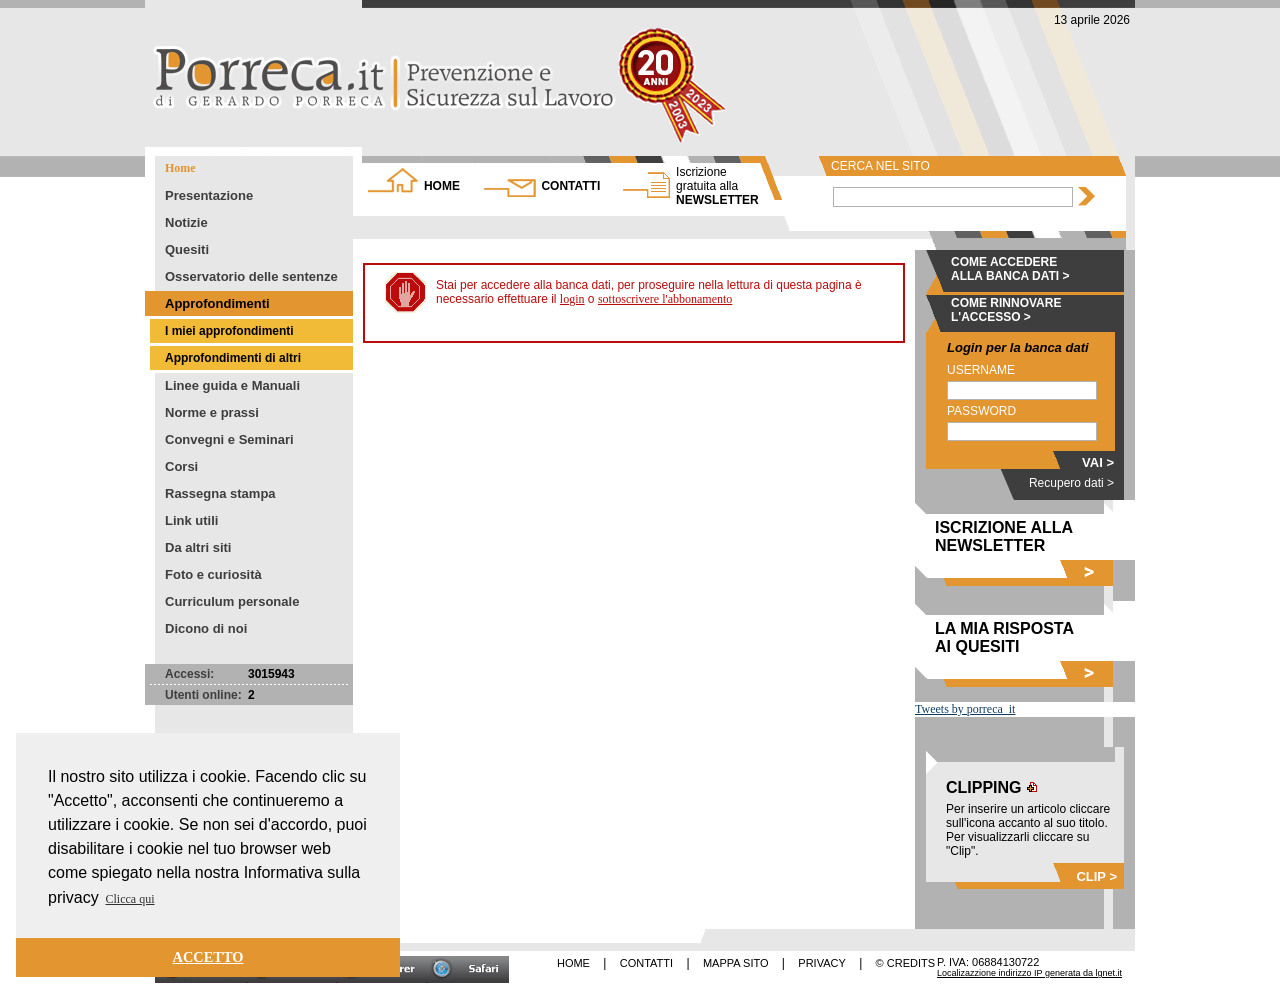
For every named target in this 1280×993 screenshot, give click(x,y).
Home (180, 168)
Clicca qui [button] (130, 899)
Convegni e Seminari (229, 439)
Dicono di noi (206, 628)
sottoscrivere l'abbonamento (665, 299)
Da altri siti (198, 547)
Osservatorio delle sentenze (251, 276)
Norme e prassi (212, 412)
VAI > (1098, 462)
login (572, 299)
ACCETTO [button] (208, 957)
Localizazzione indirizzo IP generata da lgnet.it (1029, 973)
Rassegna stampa (220, 493)
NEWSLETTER (717, 186)
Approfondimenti (217, 303)
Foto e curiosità (213, 574)
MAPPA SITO (736, 963)
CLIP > (1096, 876)
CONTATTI (570, 186)
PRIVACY (821, 963)
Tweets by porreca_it (965, 709)
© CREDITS (905, 963)
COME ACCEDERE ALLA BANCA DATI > (1010, 269)
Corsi (181, 466)
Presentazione (209, 195)
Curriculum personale (232, 601)
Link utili (191, 520)
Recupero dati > (1071, 483)
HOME (442, 186)
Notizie (186, 222)
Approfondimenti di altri (233, 358)
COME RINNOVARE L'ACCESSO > (1006, 310)
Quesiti (187, 249)
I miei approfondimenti (229, 331)
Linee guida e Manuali (232, 385)
